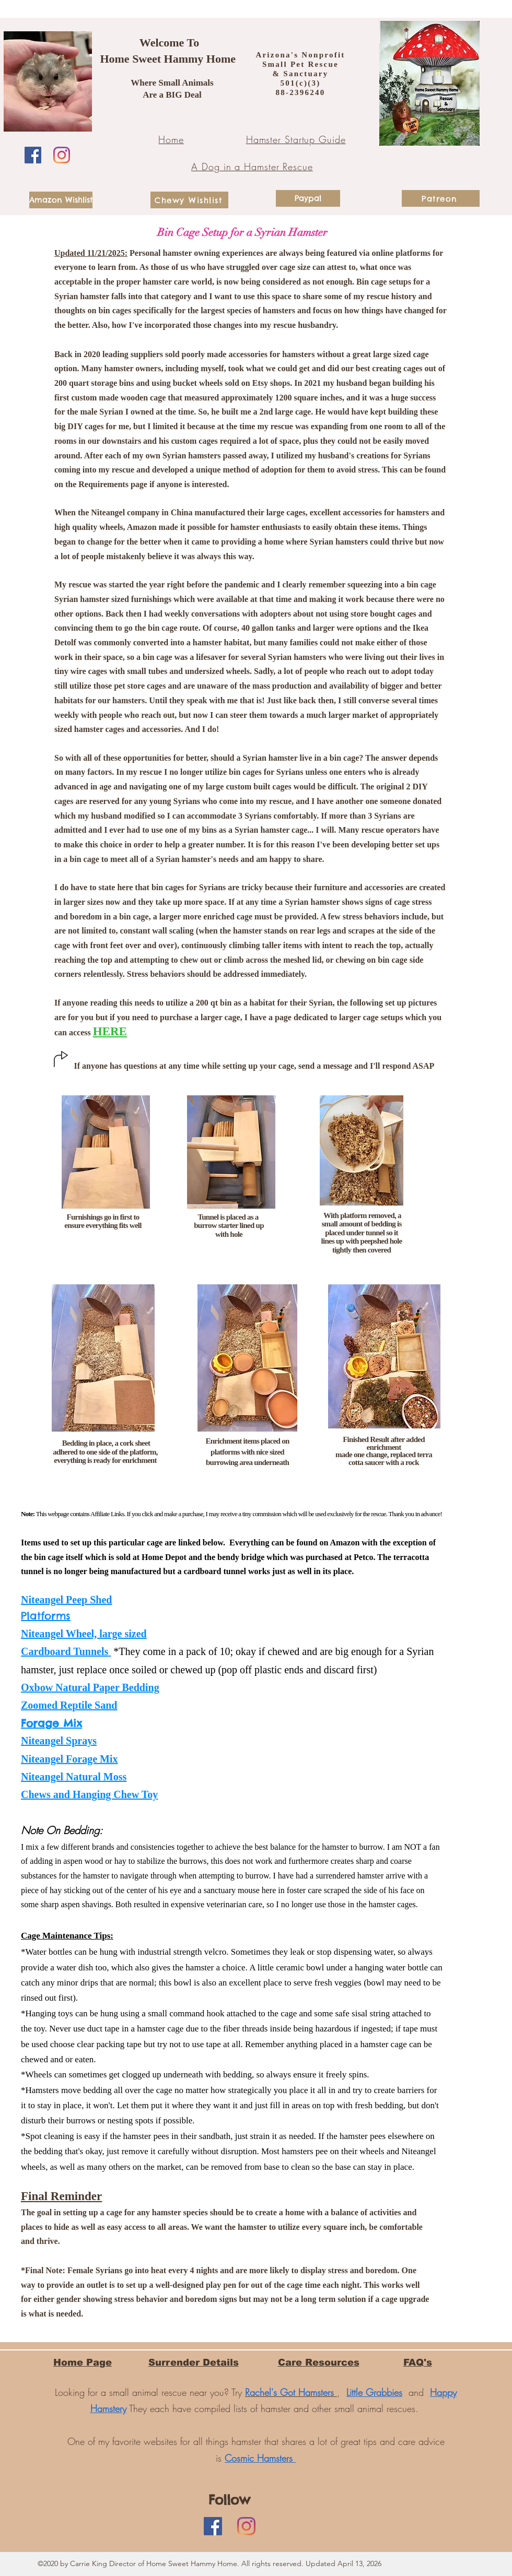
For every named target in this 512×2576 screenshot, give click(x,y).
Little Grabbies (374, 2392)
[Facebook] (33, 155)
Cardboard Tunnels (64, 1651)
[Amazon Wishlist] (60, 200)
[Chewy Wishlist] (189, 200)
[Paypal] (308, 198)
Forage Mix (51, 1723)
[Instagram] (61, 155)
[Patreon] (441, 198)
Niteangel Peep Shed (66, 1599)
